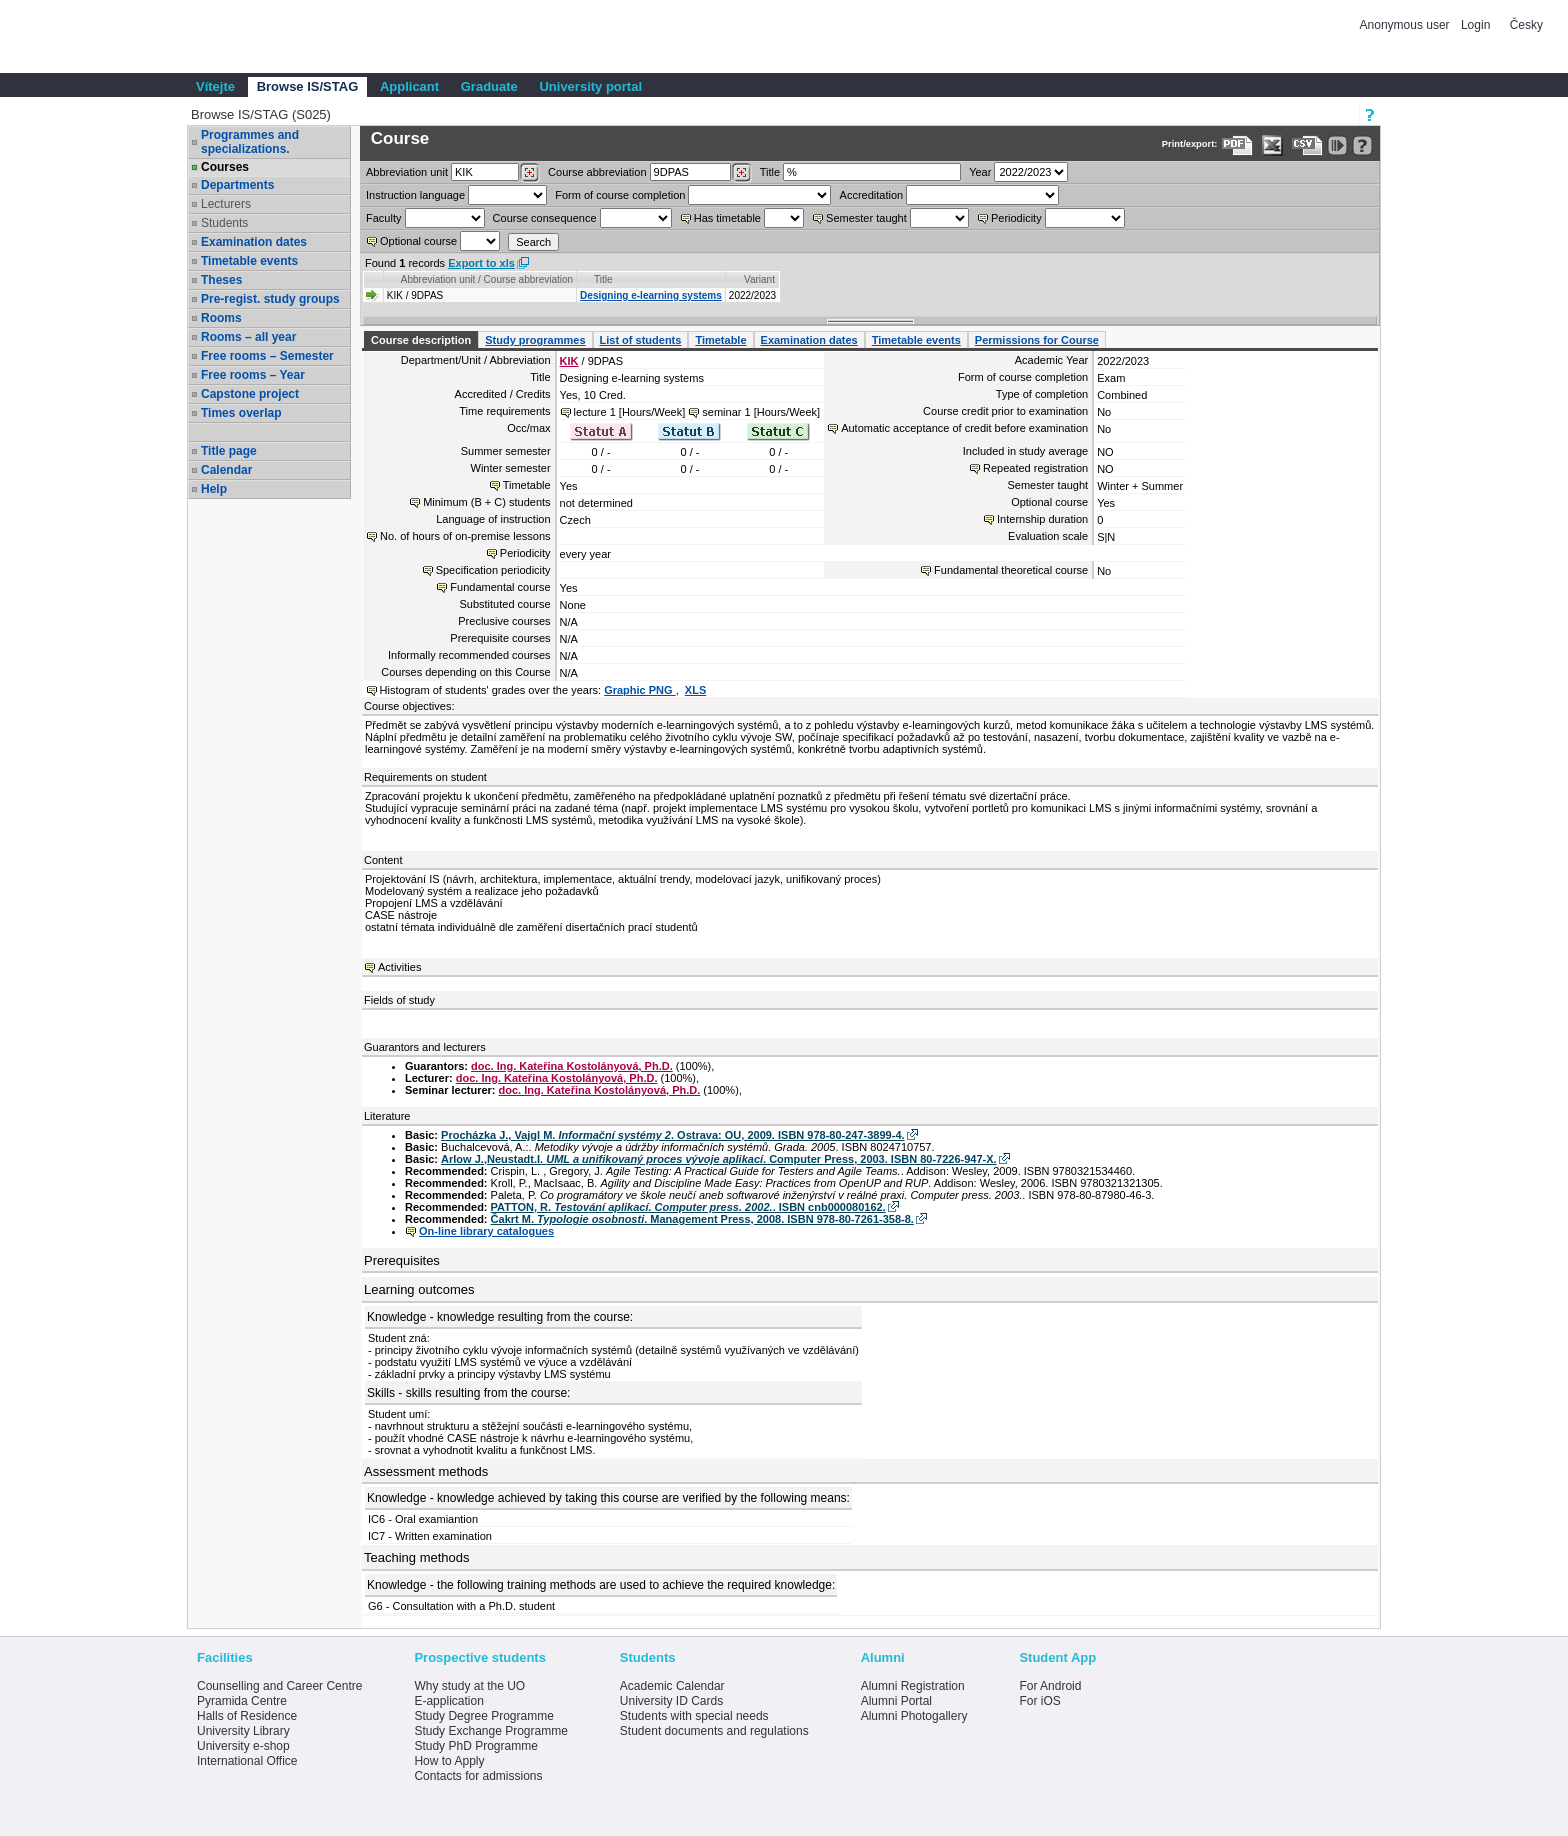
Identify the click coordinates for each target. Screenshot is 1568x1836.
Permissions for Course (1037, 340)
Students (224, 223)
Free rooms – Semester (267, 356)
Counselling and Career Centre (279, 1686)
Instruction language (415, 195)
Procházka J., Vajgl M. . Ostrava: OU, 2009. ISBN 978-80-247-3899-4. (672, 1135)
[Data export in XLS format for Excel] (1272, 145)
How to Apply (449, 1761)
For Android (1050, 1686)
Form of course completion (620, 195)
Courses (225, 167)
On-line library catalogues (486, 1231)
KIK (569, 361)
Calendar (226, 470)
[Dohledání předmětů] (741, 173)
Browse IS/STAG (308, 86)
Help (214, 489)
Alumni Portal (896, 1701)
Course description (421, 340)
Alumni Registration (913, 1686)
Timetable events (249, 261)
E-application (448, 1701)
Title (770, 172)
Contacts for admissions (478, 1776)
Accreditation (872, 195)
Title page (229, 451)
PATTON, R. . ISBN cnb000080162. (688, 1207)
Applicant (409, 86)
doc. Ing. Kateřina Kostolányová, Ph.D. (572, 1066)
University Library (243, 1731)
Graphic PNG (640, 690)
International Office (247, 1761)
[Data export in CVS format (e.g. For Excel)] (1307, 145)
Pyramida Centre (242, 1701)
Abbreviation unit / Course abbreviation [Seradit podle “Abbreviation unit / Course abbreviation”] (487, 279)
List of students (641, 340)
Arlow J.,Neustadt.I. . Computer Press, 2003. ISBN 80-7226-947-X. (719, 1159)
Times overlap (241, 413)
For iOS (1039, 1701)
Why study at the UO (469, 1686)
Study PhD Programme (475, 1746)
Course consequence (545, 218)
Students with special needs (694, 1716)
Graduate (489, 86)
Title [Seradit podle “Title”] (603, 279)
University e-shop (243, 1746)
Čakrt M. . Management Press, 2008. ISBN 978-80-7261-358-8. (702, 1219)
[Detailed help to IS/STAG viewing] (1362, 145)
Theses (221, 280)
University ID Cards (671, 1701)
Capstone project (250, 394)
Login (1475, 25)
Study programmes (535, 340)
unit (407, 172)
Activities (399, 967)
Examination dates (254, 242)
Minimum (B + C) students (486, 502)
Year (980, 172)
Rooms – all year (248, 337)
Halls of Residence (247, 1716)
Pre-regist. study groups (270, 299)
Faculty (383, 218)
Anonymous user (1406, 25)
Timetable (720, 340)
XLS (695, 690)
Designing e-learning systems (651, 295)
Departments (237, 185)
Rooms (221, 318)
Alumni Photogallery (914, 1716)
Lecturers (226, 204)
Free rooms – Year (253, 375)
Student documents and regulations (714, 1731)
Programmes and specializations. (250, 142)
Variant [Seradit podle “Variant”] (759, 279)
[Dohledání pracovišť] (529, 173)
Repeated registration (1035, 468)
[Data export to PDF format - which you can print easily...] (1237, 145)
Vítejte (215, 86)
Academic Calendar (672, 1686)
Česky (1526, 25)
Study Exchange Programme (490, 1731)
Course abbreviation (597, 172)
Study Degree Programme (483, 1716)
